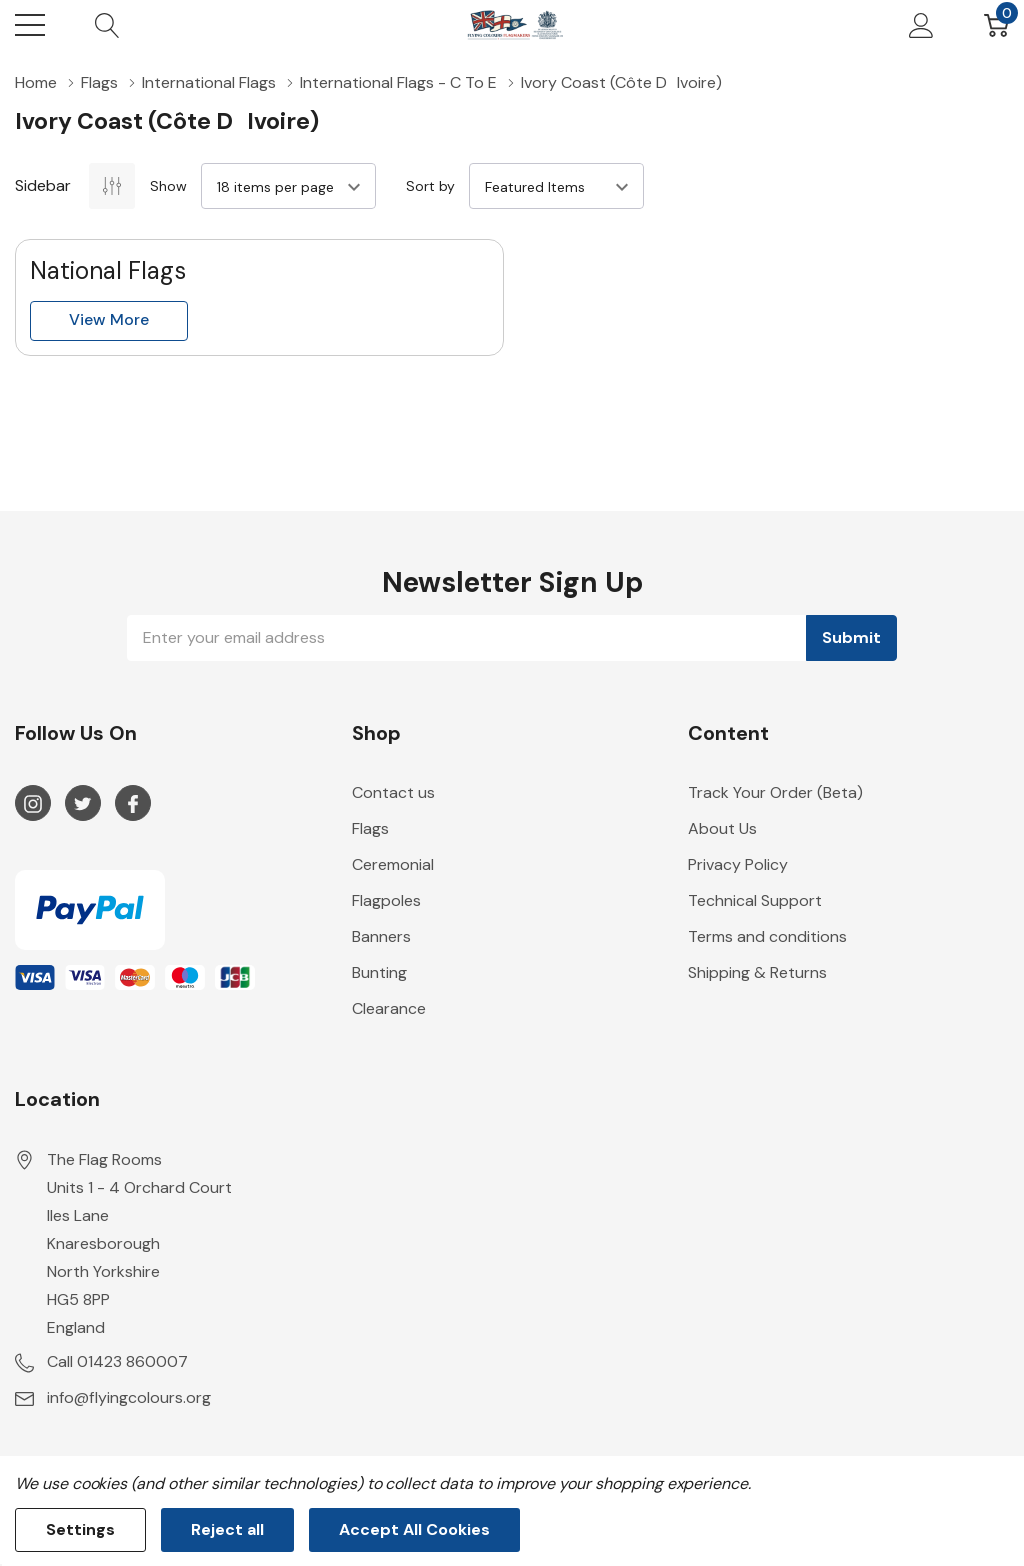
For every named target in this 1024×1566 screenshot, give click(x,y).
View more (109, 319)
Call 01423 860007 (117, 1361)
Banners (381, 936)
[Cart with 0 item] (996, 25)
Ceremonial (393, 864)
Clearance (389, 1008)
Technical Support (755, 900)
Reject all (227, 1529)
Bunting (379, 972)
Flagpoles (386, 900)
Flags (370, 828)
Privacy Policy (738, 864)
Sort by (430, 186)
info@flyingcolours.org (129, 1397)
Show (168, 186)
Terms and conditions (767, 936)
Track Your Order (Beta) (775, 792)
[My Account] (921, 25)
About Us (722, 828)
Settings (80, 1529)
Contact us (393, 792)
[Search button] (107, 25)
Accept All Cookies (414, 1529)
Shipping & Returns (757, 972)
